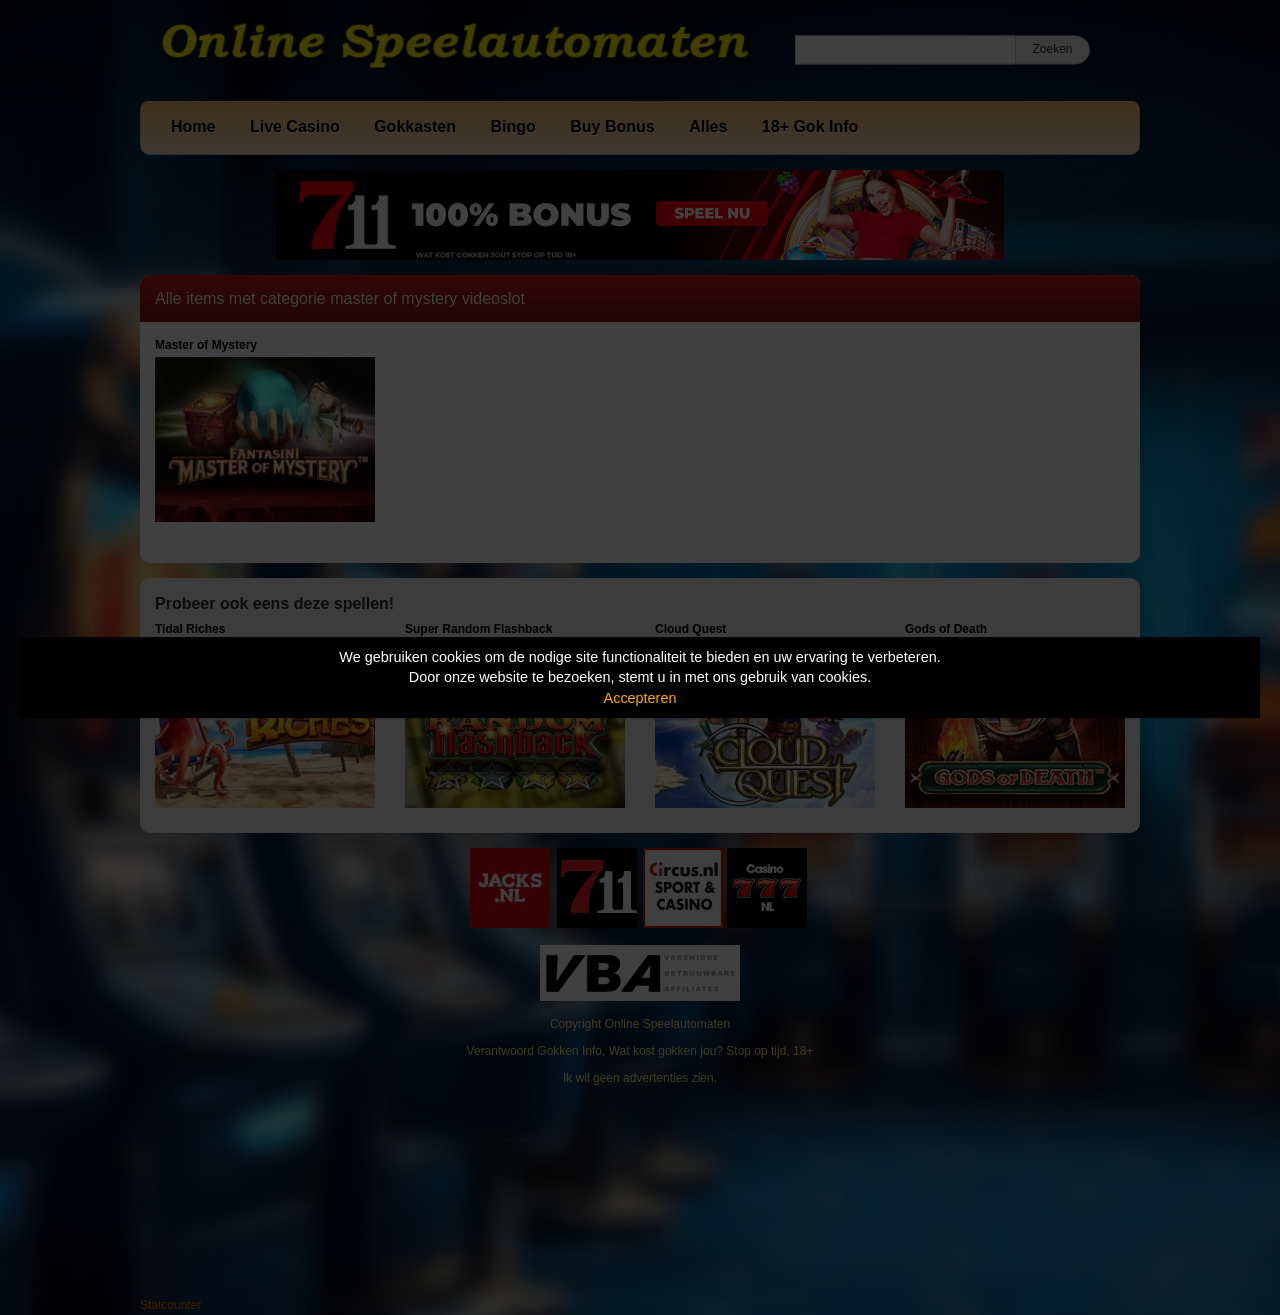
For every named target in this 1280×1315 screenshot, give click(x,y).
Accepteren (640, 698)
